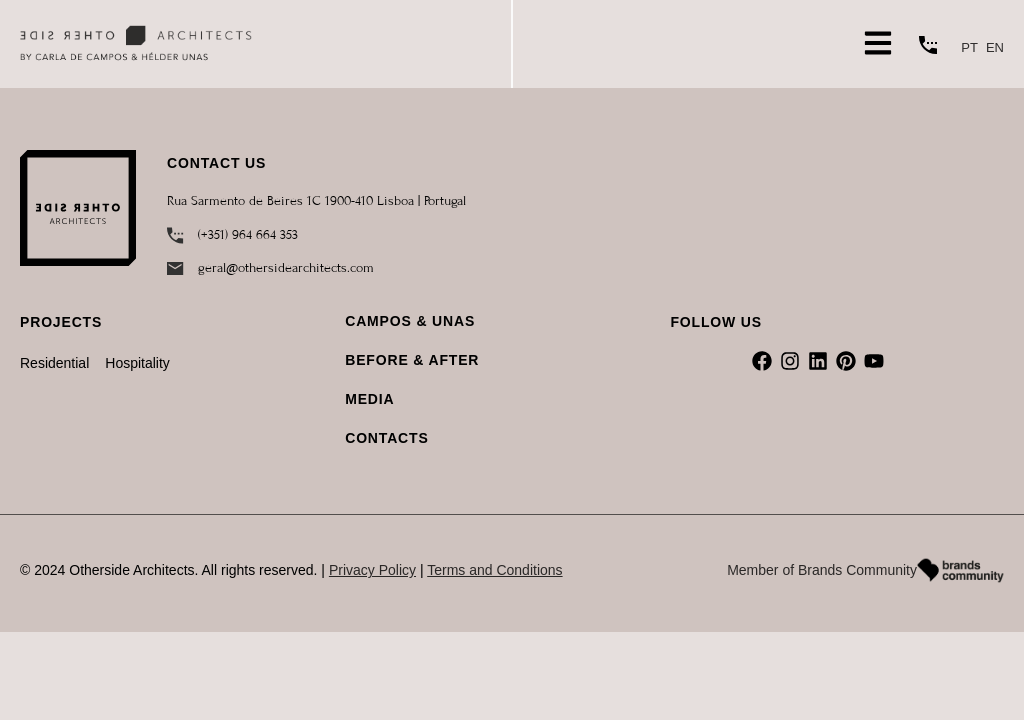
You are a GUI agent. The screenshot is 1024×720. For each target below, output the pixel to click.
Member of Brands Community (822, 570)
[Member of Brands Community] (960, 570)
